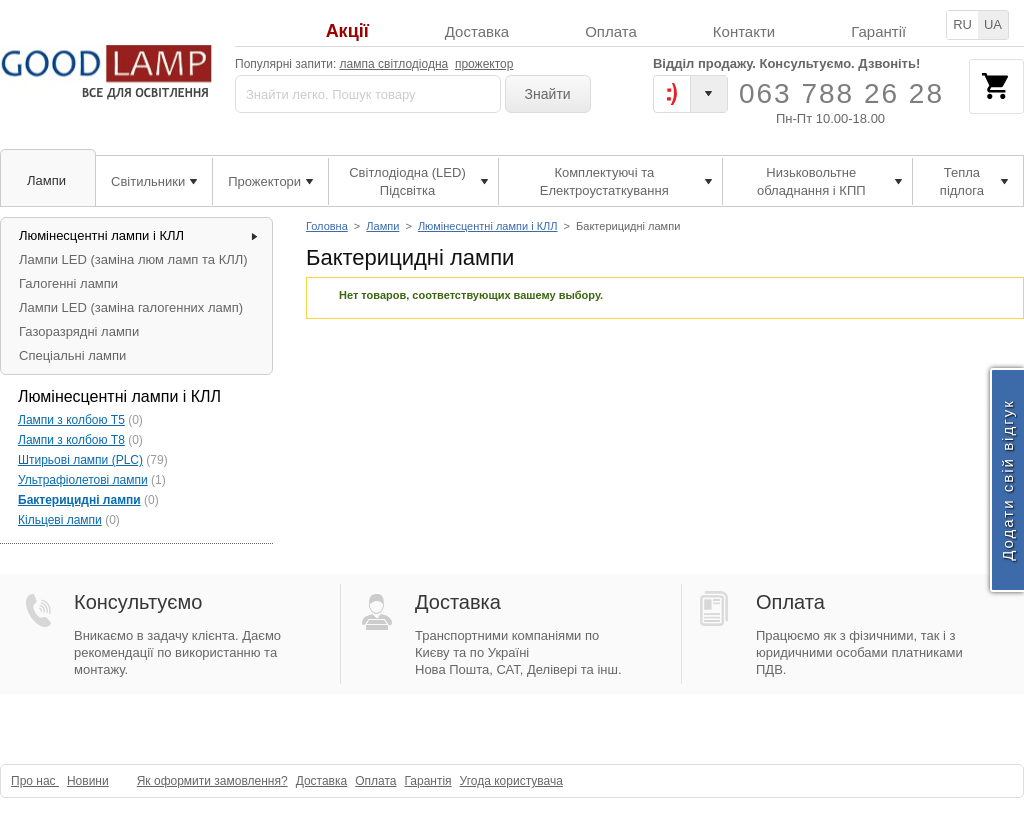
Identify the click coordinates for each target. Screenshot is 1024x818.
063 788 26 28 (841, 93)
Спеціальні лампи (72, 355)
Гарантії (878, 31)
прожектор (484, 64)
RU (962, 24)
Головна (327, 226)
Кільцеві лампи (60, 520)
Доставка (477, 31)
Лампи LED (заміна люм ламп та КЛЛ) (133, 259)
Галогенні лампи (68, 283)
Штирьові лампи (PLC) (80, 460)
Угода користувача (511, 781)
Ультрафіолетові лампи (83, 480)
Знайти (548, 94)
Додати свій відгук (1007, 479)
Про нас (35, 781)
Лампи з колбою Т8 (71, 440)
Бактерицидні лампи (79, 500)
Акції (347, 31)
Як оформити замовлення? (212, 781)
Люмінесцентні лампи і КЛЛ (488, 226)
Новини (88, 781)
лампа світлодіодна (394, 64)
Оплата (611, 31)
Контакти (744, 31)
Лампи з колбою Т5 (71, 420)
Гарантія (427, 781)
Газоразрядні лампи (79, 331)
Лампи (382, 226)
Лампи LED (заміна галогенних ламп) (131, 307)
